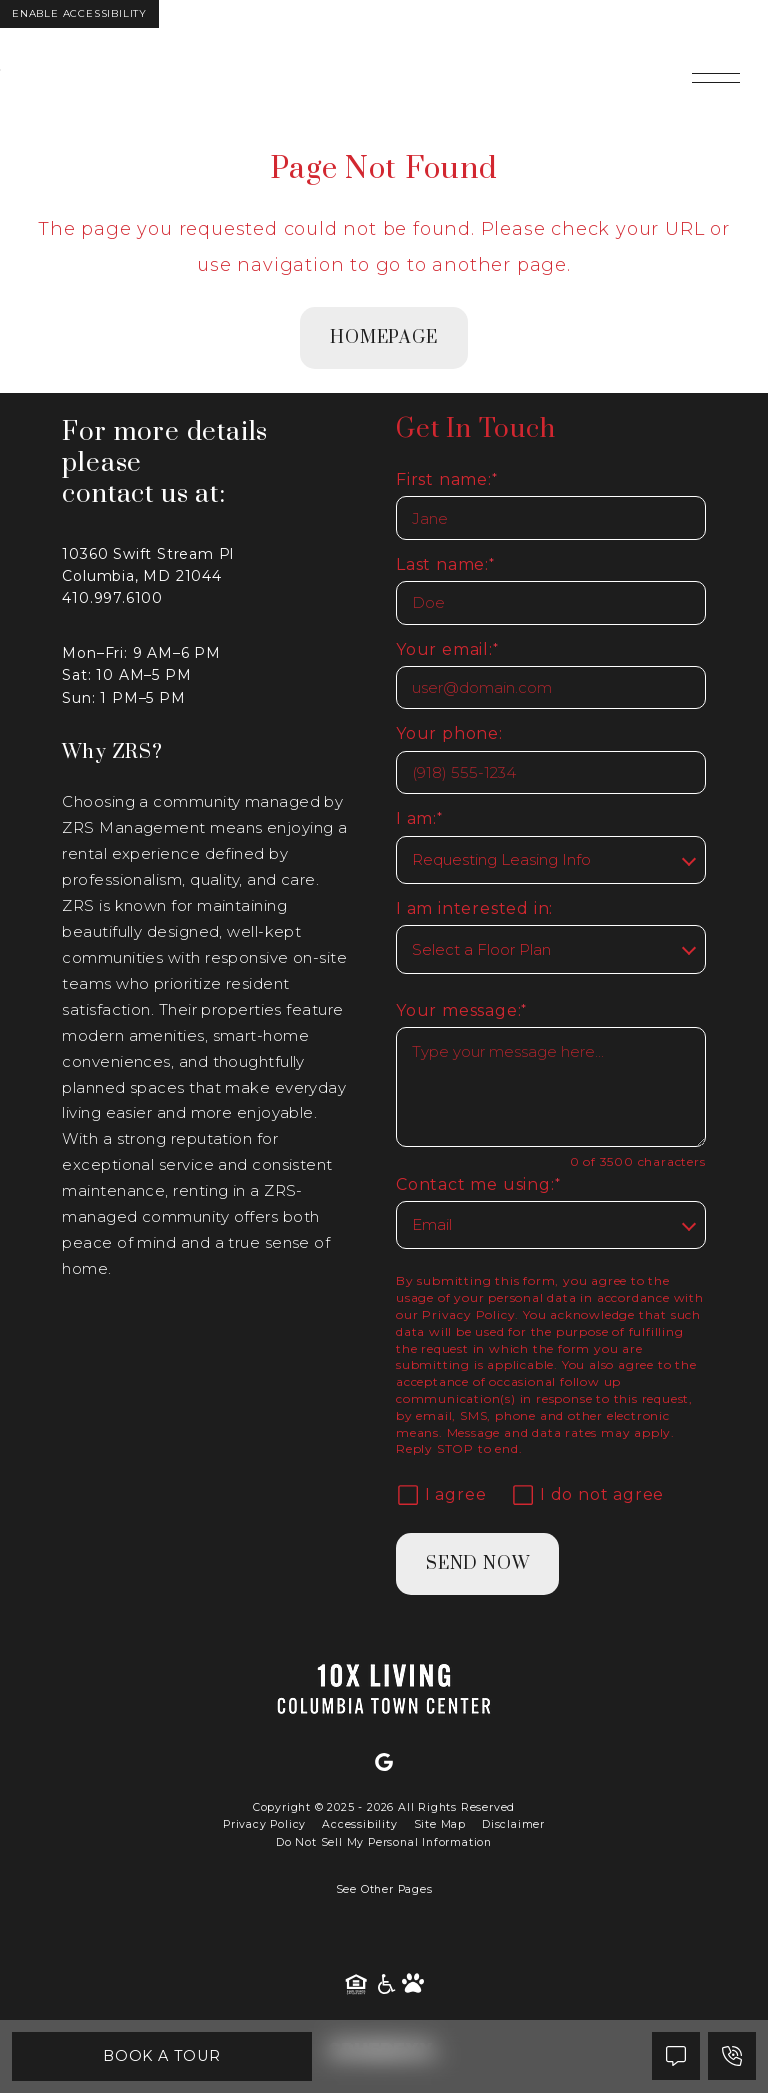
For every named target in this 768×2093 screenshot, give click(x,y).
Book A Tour (162, 2055)
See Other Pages (384, 1889)
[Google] (384, 1763)
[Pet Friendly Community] (413, 1984)
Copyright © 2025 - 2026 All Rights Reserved (384, 1807)
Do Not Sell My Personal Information (384, 1842)
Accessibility (359, 1824)
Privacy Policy (468, 1314)
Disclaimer (513, 1824)
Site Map (440, 1824)
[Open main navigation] (716, 78)
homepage (383, 338)
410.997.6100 (112, 598)
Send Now (477, 1564)
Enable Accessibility (79, 13)
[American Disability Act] (387, 1984)
